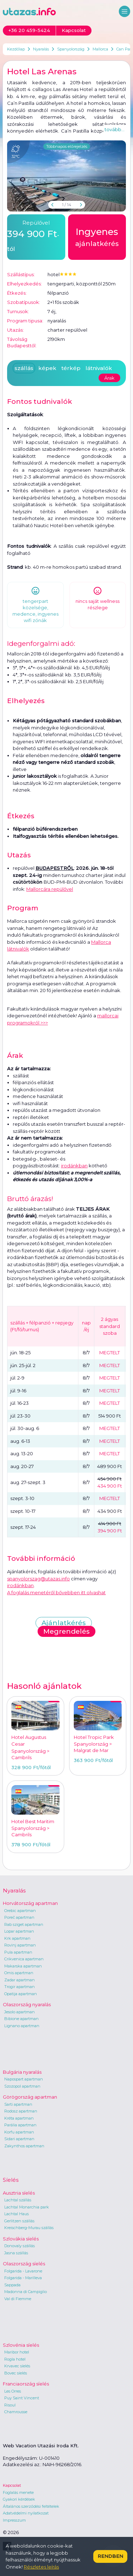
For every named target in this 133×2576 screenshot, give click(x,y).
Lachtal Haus (16, 2213)
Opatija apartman (20, 1993)
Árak (109, 378)
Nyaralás (41, 49)
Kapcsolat (12, 2485)
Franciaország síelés (26, 2384)
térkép (71, 368)
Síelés (10, 2179)
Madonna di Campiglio (25, 2291)
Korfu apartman (19, 2132)
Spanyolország (70, 49)
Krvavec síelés (17, 2365)
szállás (24, 368)
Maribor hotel (16, 2352)
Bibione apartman (21, 2018)
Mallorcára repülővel (49, 889)
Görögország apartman (30, 2097)
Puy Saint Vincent (21, 2397)
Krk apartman (17, 1938)
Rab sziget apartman (23, 1924)
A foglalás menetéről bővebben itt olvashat (56, 1592)
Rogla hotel (15, 2359)
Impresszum (14, 2520)
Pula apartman (18, 1952)
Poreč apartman (19, 1917)
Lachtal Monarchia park (26, 2207)
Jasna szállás (16, 2252)
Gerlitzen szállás (19, 2220)
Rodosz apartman (20, 2111)
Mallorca (100, 49)
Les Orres (12, 2391)
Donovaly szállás (19, 2245)
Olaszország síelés (24, 2263)
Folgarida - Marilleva (23, 2277)
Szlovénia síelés (21, 2345)
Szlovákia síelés (21, 2239)
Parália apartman (20, 2124)
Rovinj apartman (20, 1945)
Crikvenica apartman (24, 1958)
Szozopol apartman (22, 2086)
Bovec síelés (15, 2373)
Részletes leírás (41, 2567)
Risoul (10, 2405)
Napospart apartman (23, 2079)
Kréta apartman (19, 2118)
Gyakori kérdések (19, 2499)
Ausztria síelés (19, 2193)
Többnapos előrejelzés (66, 146)
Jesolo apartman (19, 2011)
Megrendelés (66, 1631)
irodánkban (74, 1165)
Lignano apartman (21, 2025)
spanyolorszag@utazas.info (38, 1578)
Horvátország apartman (30, 1903)
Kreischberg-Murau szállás (29, 2227)
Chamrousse (15, 2411)
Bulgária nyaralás (22, 2072)
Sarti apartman (18, 2104)
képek (47, 368)
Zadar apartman (19, 1979)
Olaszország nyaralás (27, 2004)
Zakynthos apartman (24, 2145)
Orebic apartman (20, 1910)
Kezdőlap (16, 49)
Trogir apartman (19, 1986)
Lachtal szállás (17, 2199)
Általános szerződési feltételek (31, 2506)
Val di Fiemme (17, 2298)
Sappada (12, 2284)
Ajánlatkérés (63, 1623)
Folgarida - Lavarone (23, 2271)
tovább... (114, 129)
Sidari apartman (19, 2138)
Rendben (110, 2556)
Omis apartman (18, 1972)
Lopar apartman (19, 1931)
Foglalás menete (18, 2492)
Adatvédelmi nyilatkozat (26, 2513)
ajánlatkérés (97, 236)
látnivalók (98, 368)
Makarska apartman (23, 1966)
